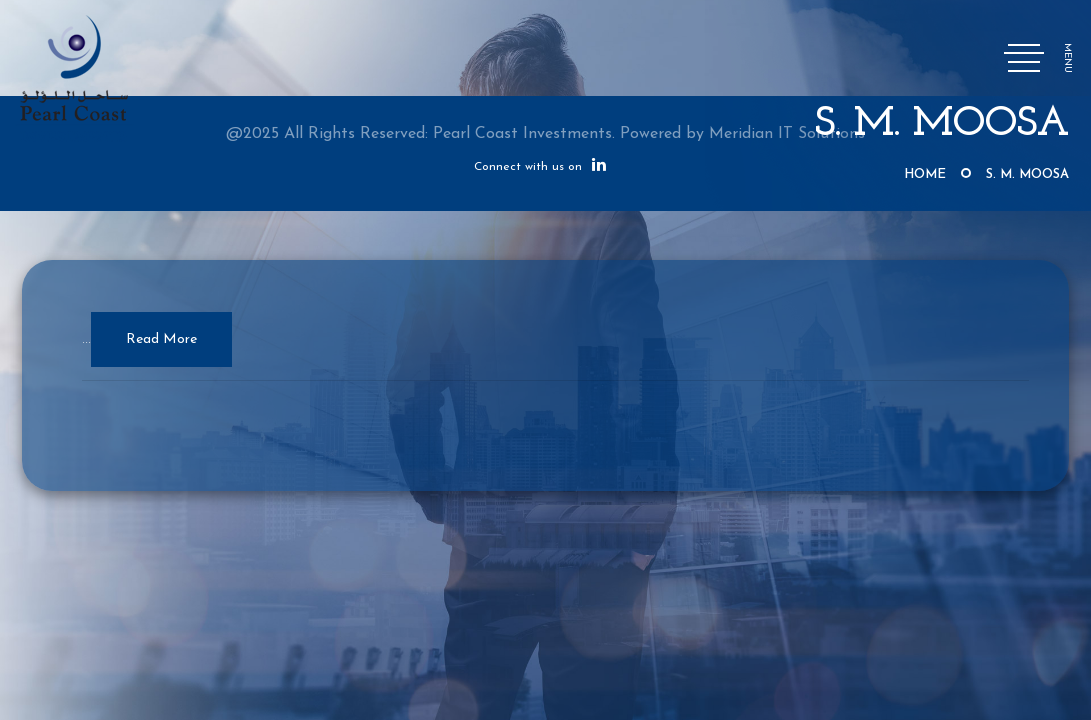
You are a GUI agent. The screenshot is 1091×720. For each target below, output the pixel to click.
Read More (161, 339)
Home (925, 174)
